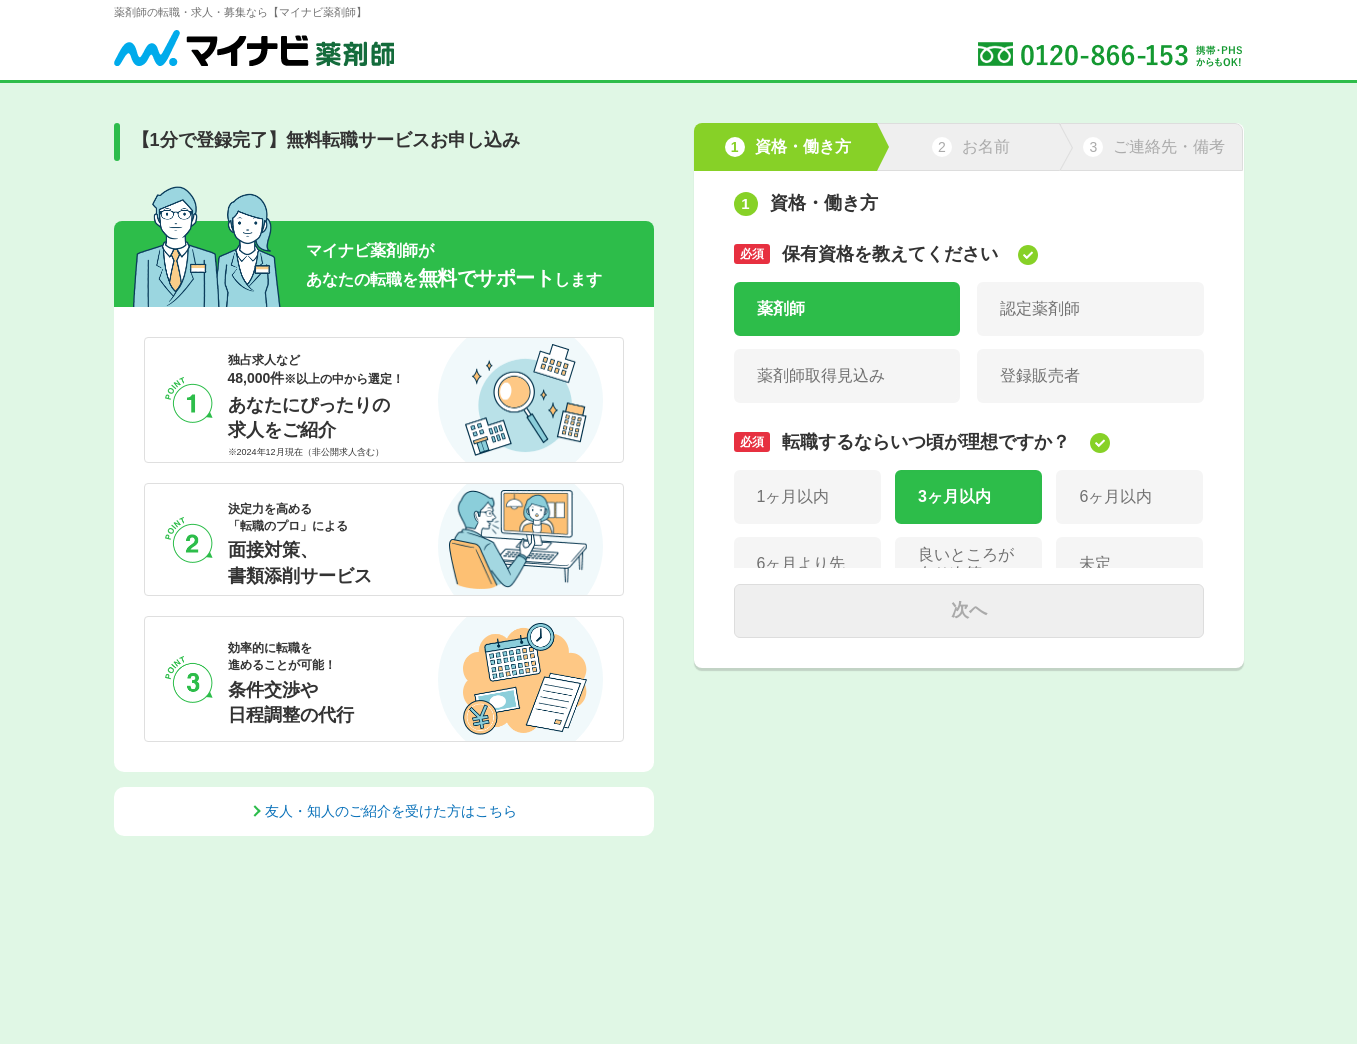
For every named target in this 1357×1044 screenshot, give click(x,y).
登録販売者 (1040, 375)
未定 (1095, 563)
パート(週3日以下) (823, 752)
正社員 (781, 685)
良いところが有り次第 (966, 564)
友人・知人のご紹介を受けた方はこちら (391, 811)
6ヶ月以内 (1115, 496)
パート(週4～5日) (1062, 752)
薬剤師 (781, 308)
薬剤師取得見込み (821, 375)
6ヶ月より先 (801, 563)
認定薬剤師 (1040, 308)
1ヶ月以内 (793, 496)
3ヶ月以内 (954, 496)
